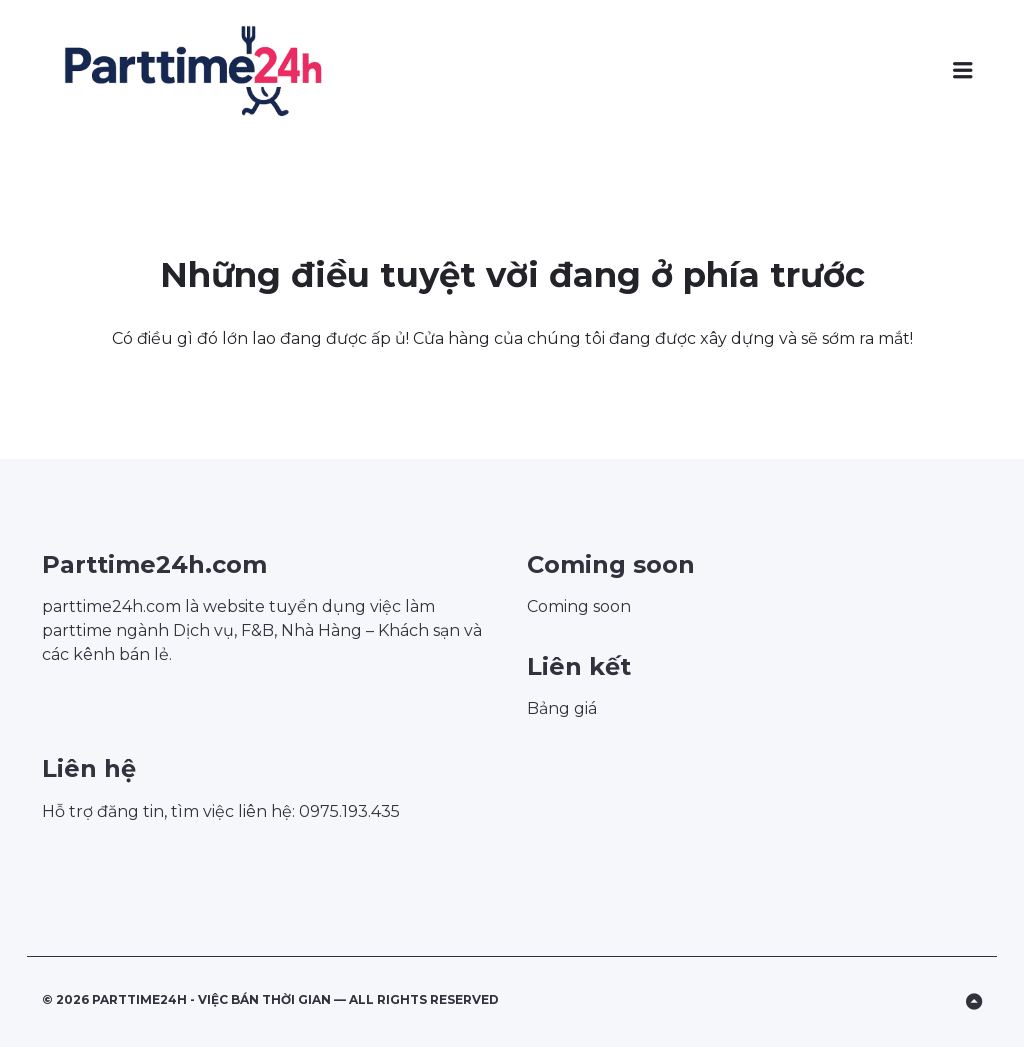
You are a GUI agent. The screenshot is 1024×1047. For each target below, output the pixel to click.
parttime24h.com (111, 606)
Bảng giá (562, 708)
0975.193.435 (349, 811)
